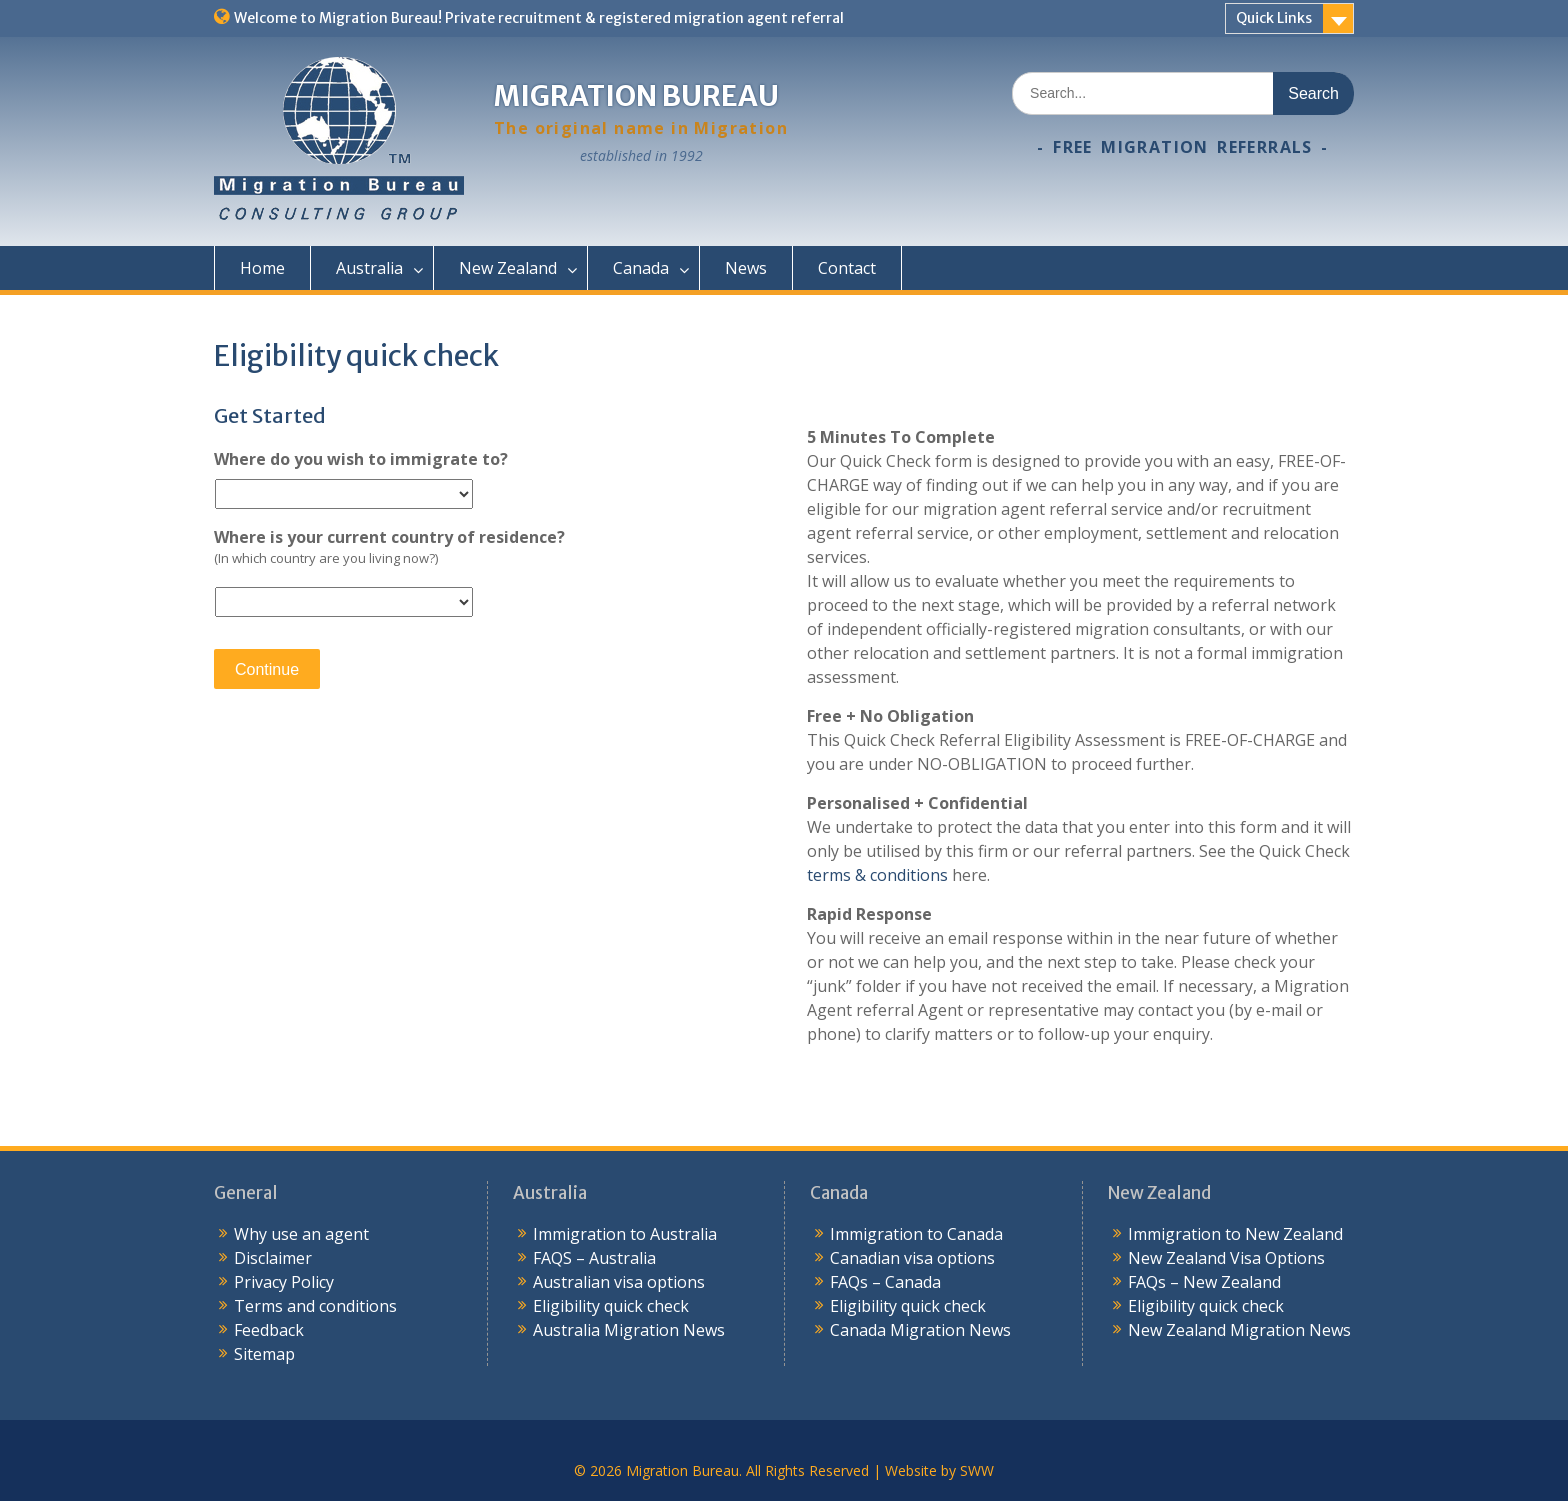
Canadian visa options (912, 1258)
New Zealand (508, 268)
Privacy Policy (284, 1282)
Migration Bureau (636, 96)
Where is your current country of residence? (389, 537)
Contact (847, 268)
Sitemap (264, 1354)
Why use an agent (301, 1234)
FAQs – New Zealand (1204, 1282)
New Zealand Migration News (1239, 1330)
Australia (369, 268)
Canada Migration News (920, 1330)
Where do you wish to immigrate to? (361, 459)
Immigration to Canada (916, 1234)
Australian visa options (619, 1282)
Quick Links (1274, 18)
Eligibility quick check (611, 1306)
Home (262, 268)
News (746, 268)
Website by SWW (939, 1470)
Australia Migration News (629, 1330)
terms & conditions (877, 875)
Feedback (269, 1330)
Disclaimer (273, 1258)
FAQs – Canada (885, 1282)
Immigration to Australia (625, 1234)
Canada (641, 268)
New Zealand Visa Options (1226, 1258)
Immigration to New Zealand (1235, 1234)
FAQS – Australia (594, 1258)
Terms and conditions (315, 1306)
